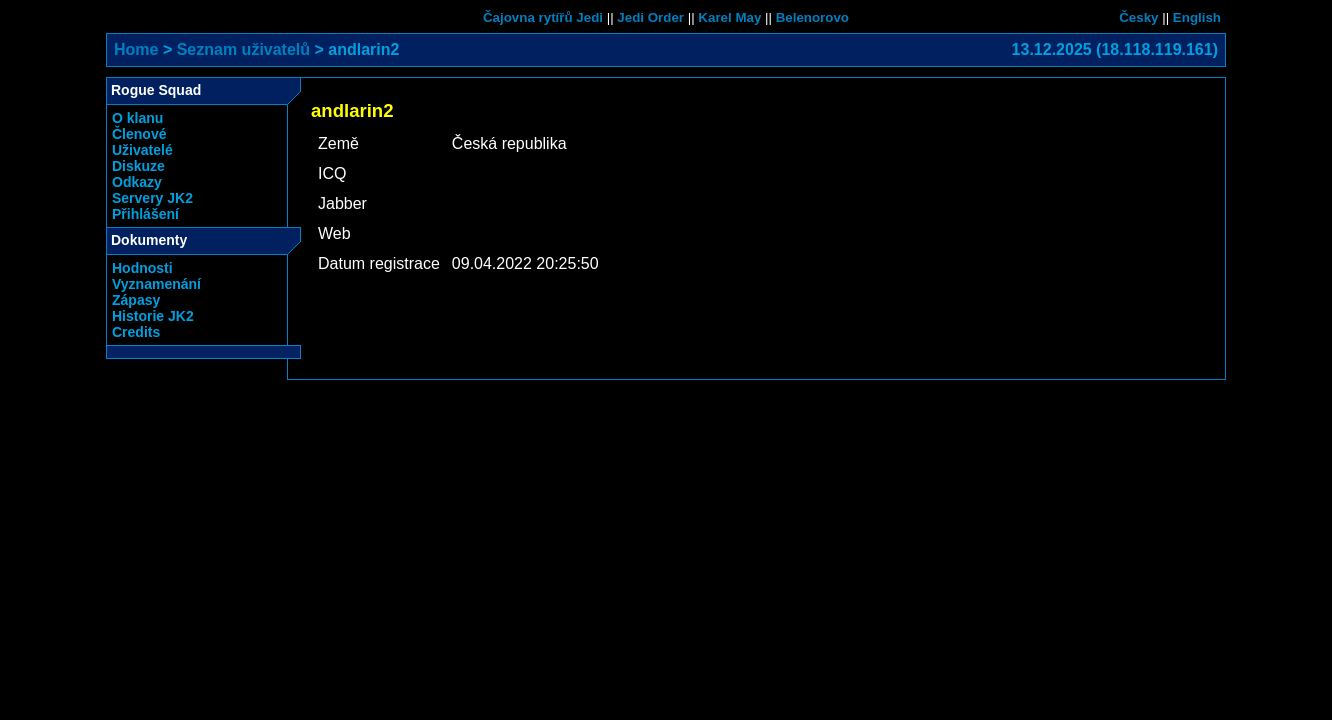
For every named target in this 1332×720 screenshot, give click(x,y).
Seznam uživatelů (243, 49)
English (1197, 17)
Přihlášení (145, 214)
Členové (139, 134)
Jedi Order (650, 17)
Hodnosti (142, 268)
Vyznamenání (156, 284)
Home (136, 49)
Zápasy (136, 300)
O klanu (137, 118)
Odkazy (137, 182)
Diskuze (138, 166)
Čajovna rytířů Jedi (543, 17)
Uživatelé (142, 150)
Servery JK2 (152, 198)
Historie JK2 (153, 316)
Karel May (729, 17)
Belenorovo (812, 17)
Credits (136, 332)
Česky (1138, 17)
